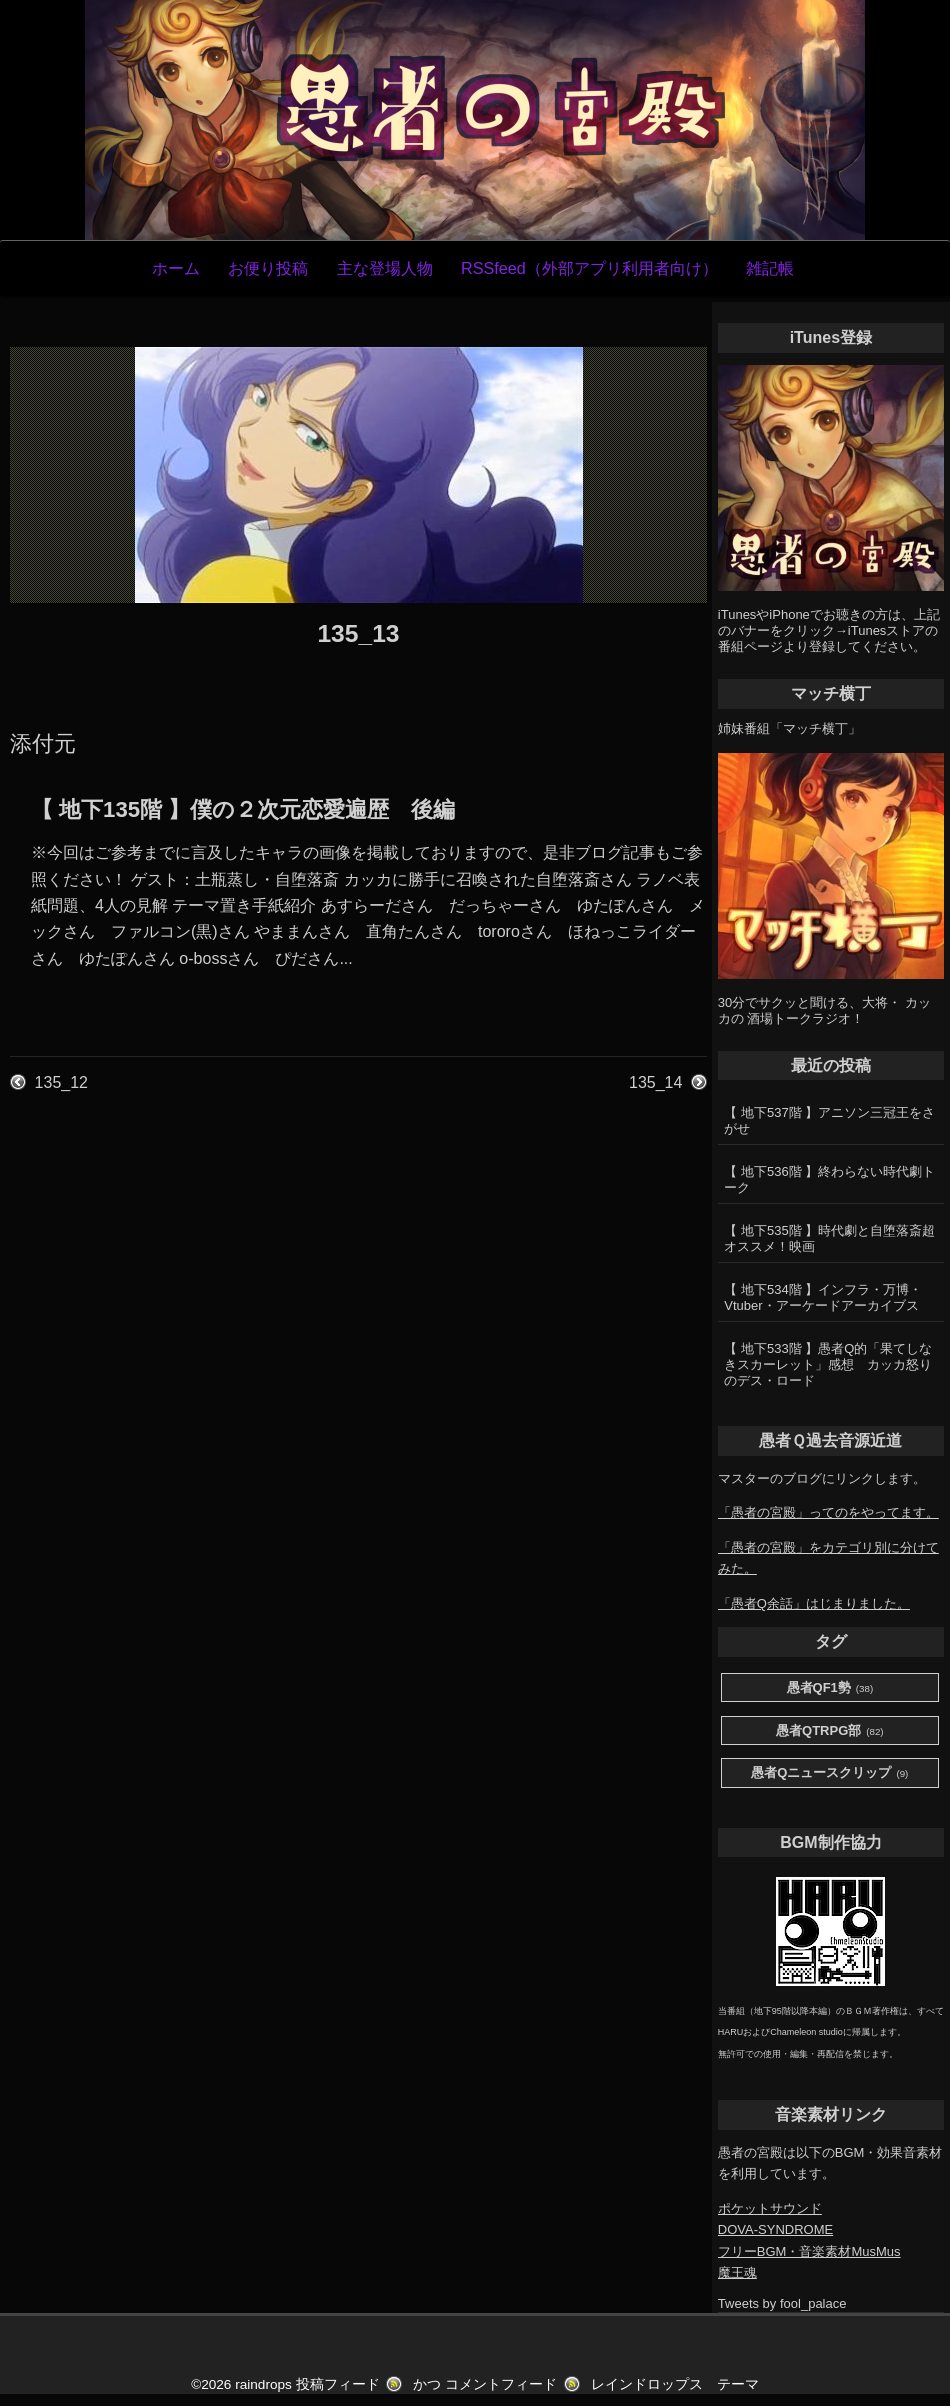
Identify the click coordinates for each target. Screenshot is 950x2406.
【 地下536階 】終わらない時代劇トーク (829, 1179)
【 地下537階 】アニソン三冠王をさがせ (829, 1120)
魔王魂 (737, 2272)
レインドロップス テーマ (675, 2384)
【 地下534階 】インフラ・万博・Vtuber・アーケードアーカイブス (823, 1297)
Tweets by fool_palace (782, 2303)
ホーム (176, 268)
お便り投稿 (268, 268)
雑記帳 (770, 268)
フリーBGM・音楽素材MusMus (809, 2251)
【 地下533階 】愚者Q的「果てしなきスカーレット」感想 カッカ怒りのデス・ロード (828, 1364)
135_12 (61, 1082)
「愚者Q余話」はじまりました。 (814, 1603)
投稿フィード (338, 2384)
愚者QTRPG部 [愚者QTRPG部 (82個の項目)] (830, 1731)
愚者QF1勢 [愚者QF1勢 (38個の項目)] (830, 1688)
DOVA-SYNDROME (775, 2229)
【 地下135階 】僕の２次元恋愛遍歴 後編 (243, 809)
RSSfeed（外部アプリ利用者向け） (589, 268)
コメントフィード (501, 2384)
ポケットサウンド (770, 2208)
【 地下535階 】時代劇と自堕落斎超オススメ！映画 (829, 1238)
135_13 (358, 633)
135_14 (655, 1082)
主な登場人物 (385, 268)
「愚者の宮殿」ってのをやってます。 (828, 1512)
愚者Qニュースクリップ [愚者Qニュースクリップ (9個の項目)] (829, 1773)
